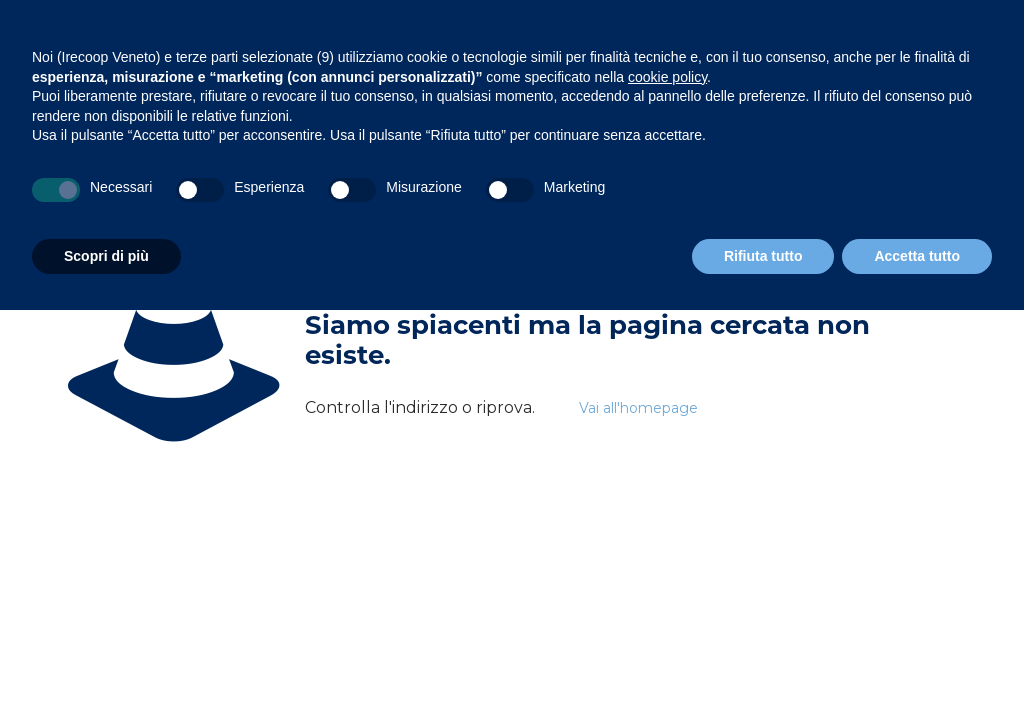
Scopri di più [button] (106, 256)
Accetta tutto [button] (917, 256)
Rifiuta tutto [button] (763, 256)
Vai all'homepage (638, 408)
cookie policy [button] (667, 77)
